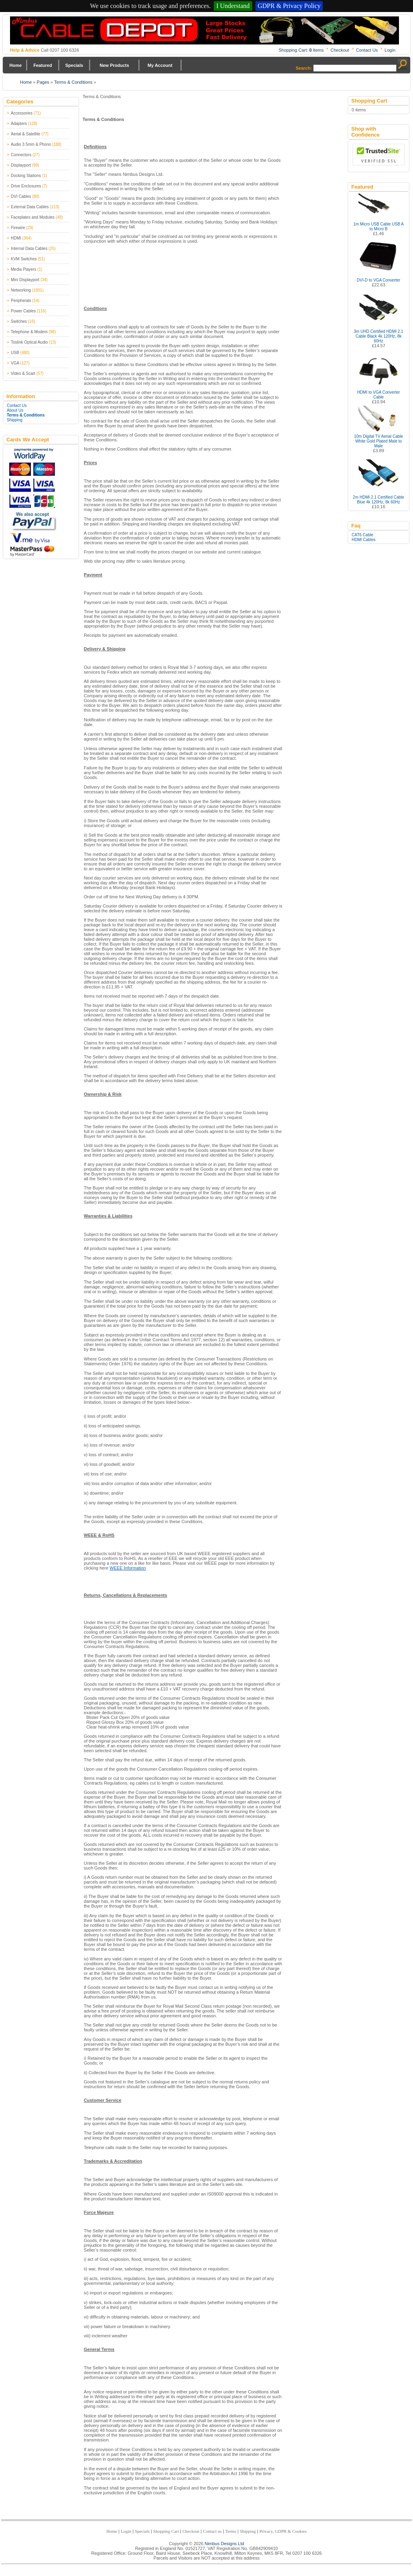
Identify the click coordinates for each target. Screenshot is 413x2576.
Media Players (23, 269)
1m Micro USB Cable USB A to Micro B (378, 226)
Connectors (21, 155)
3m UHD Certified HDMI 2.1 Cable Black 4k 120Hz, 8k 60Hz (378, 336)
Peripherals (21, 300)
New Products (114, 65)
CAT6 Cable (362, 535)
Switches (19, 321)
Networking (21, 290)
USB (15, 352)
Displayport (21, 165)
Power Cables (23, 311)
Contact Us (367, 50)
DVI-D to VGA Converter (378, 280)
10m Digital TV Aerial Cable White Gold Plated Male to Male (378, 441)
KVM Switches (23, 259)
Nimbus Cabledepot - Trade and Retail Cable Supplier (204, 30)
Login (390, 50)
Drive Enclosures (26, 186)
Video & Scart (23, 373)
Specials (74, 65)
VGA (15, 363)
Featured (42, 65)
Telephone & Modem (29, 332)
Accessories (21, 113)
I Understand (232, 5)
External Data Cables (30, 207)
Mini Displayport (25, 280)
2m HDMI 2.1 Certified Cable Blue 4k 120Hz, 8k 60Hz (378, 499)
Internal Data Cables (29, 248)
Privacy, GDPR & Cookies (283, 2531)
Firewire (18, 227)
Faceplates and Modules (33, 217)
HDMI (16, 238)
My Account (160, 65)
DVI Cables (21, 196)
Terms (230, 2531)
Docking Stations (26, 175)
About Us (15, 410)
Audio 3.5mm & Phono (31, 144)
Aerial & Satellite (25, 134)
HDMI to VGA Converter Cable (378, 394)
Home (16, 65)
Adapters (19, 123)
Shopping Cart (166, 2531)
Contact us (212, 2531)
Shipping (14, 420)
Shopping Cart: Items (301, 50)
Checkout (339, 50)
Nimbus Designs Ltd (224, 2543)
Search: (304, 68)
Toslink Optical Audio (29, 342)
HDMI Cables (363, 539)
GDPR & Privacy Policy (289, 5)
